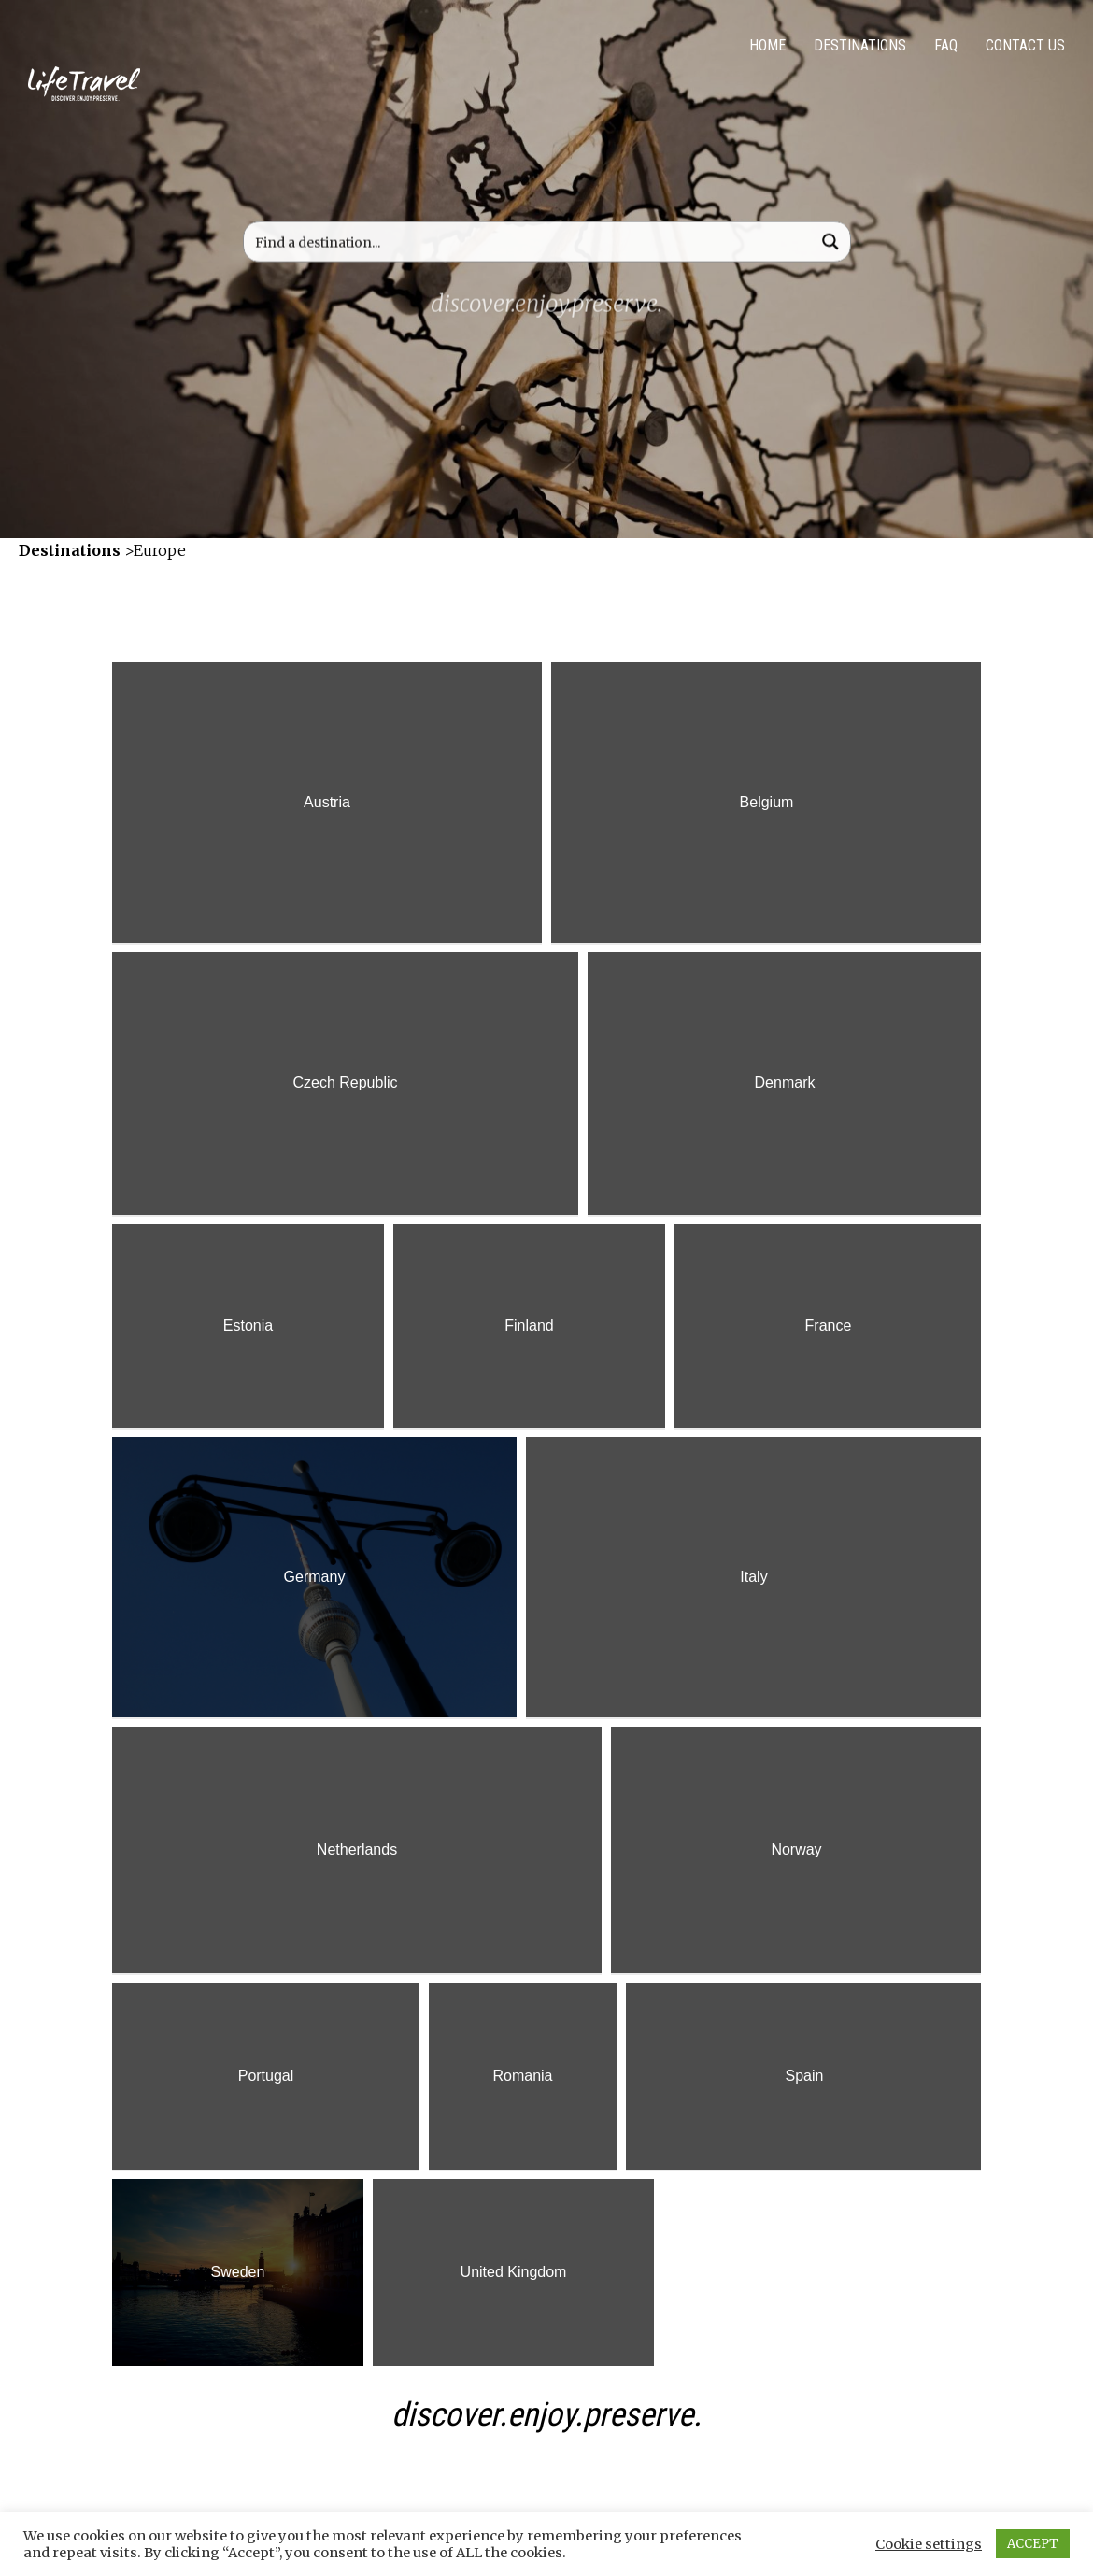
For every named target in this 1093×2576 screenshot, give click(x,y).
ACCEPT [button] (1032, 2544)
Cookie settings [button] (928, 2544)
